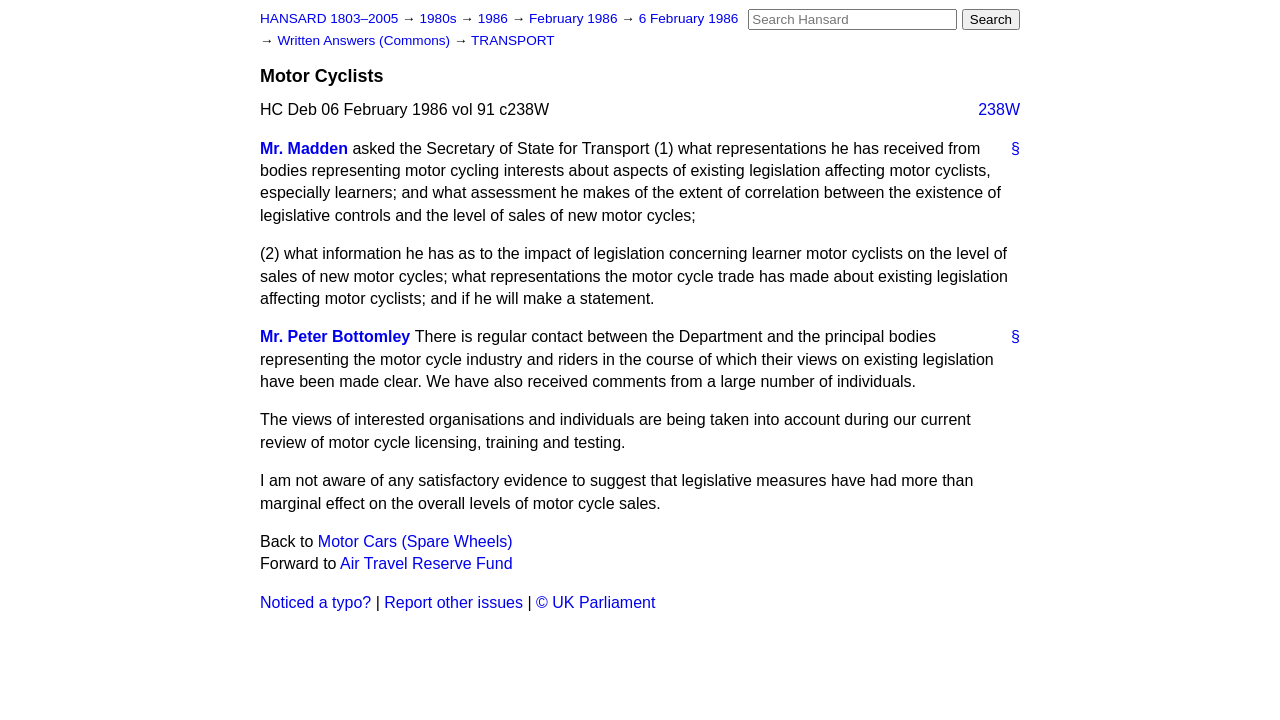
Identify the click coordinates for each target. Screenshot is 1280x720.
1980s (439, 18)
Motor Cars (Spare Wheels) (415, 541)
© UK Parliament (595, 602)
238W (999, 109)
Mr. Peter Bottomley (335, 336)
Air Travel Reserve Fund (426, 563)
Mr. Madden (304, 148)
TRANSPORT (513, 40)
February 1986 (575, 18)
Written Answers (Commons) (365, 40)
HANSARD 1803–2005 (329, 18)
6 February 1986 (689, 18)
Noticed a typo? (315, 602)
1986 (495, 18)
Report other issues (453, 602)
